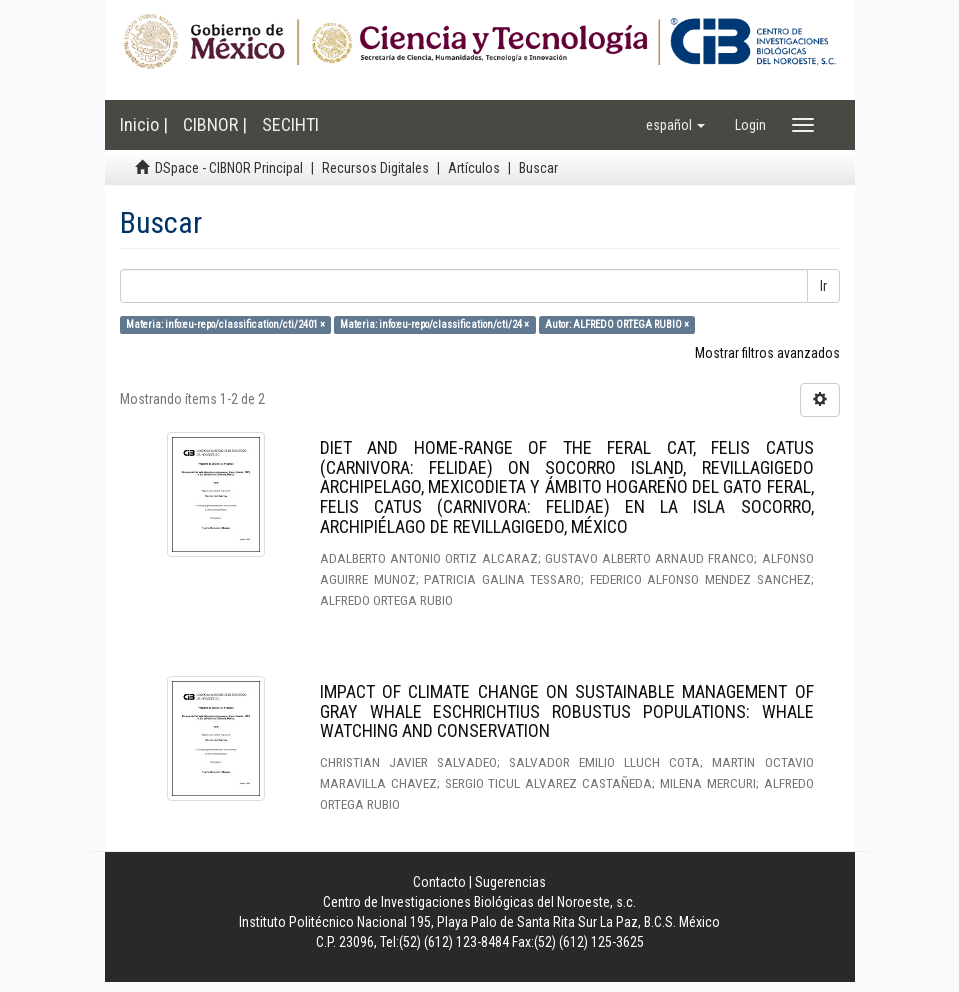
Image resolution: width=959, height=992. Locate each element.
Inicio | (144, 124)
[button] (675, 125)
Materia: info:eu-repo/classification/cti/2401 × (225, 324)
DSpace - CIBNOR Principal (229, 168)
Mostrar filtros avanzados (767, 353)
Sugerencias (510, 882)
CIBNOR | (215, 124)
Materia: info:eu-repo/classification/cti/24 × (434, 324)
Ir (823, 286)
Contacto (439, 882)
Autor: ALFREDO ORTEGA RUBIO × (617, 324)
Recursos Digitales (375, 168)
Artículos (474, 168)
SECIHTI (290, 124)
